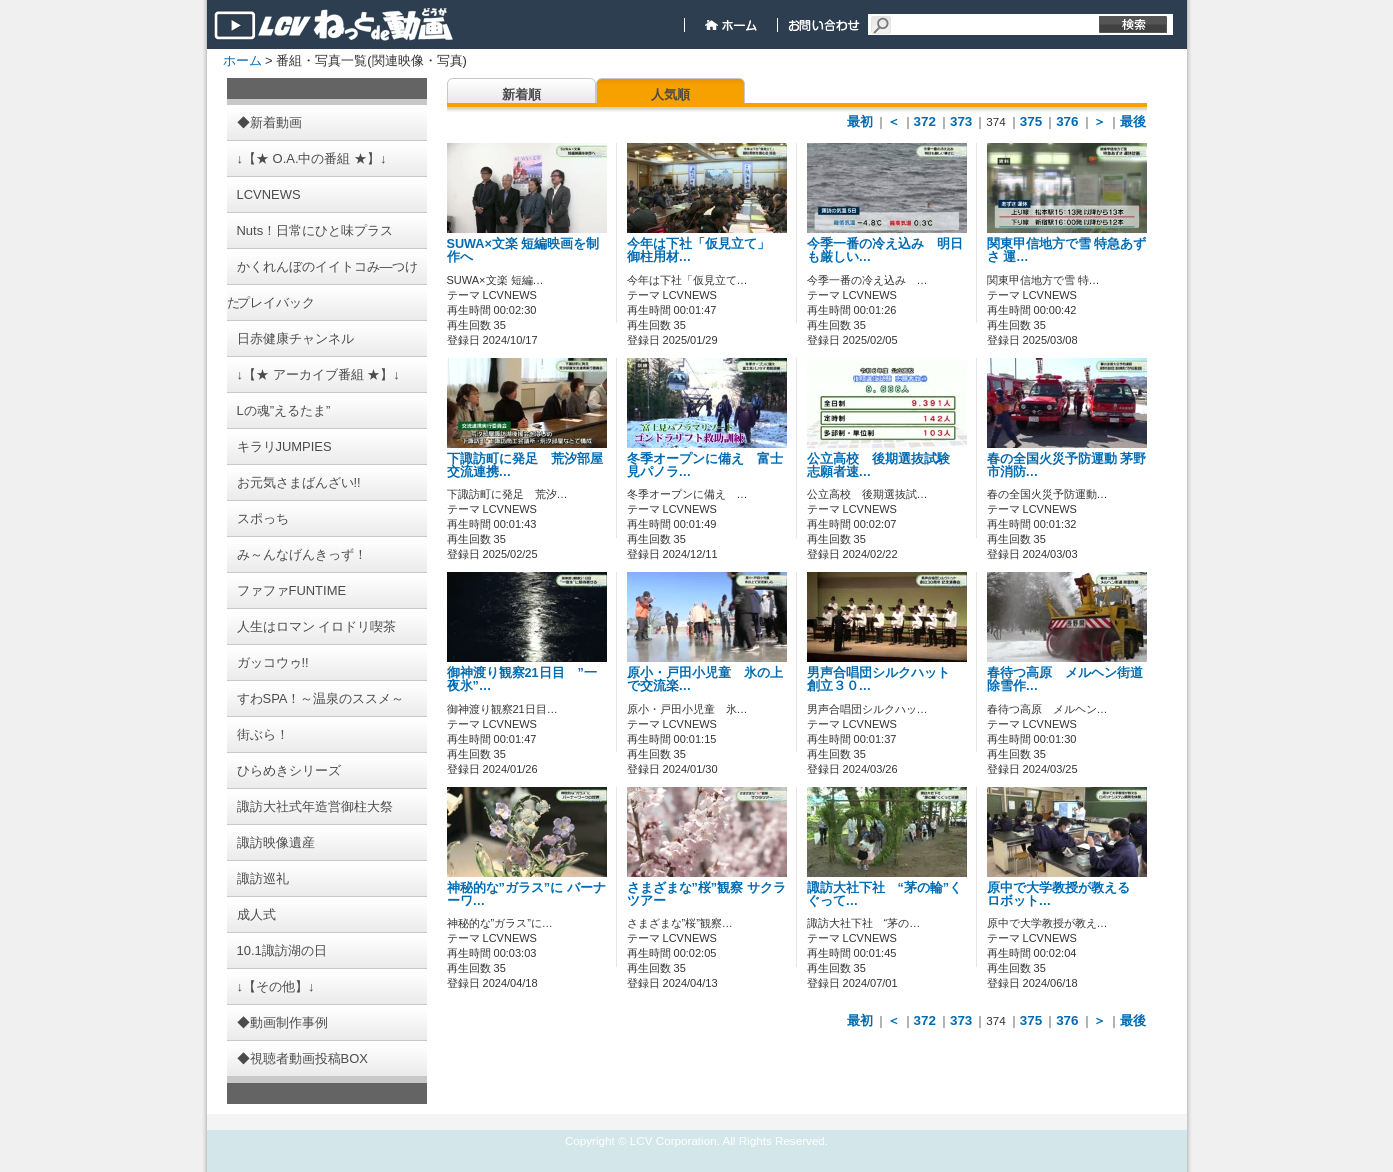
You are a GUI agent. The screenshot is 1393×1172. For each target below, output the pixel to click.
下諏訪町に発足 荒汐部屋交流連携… (525, 465)
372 (925, 121)
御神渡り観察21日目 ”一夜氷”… (522, 679)
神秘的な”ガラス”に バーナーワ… (526, 894)
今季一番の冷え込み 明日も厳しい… (885, 250)
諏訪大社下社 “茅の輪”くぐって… (885, 894)
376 (1067, 121)
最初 (860, 121)
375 (1031, 121)
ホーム (242, 60)
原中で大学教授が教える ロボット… (1065, 894)
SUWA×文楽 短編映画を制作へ (523, 250)
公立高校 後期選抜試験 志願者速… (885, 465)
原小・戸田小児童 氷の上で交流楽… (705, 679)
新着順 (521, 94)
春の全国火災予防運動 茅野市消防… (1067, 465)
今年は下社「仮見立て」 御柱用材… (705, 250)
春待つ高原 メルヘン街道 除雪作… (1071, 679)
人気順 (670, 94)
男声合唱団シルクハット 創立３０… (885, 679)
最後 (1133, 121)
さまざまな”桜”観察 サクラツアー (706, 894)
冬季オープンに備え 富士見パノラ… (705, 465)
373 (961, 121)
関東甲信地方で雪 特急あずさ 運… (1067, 250)
